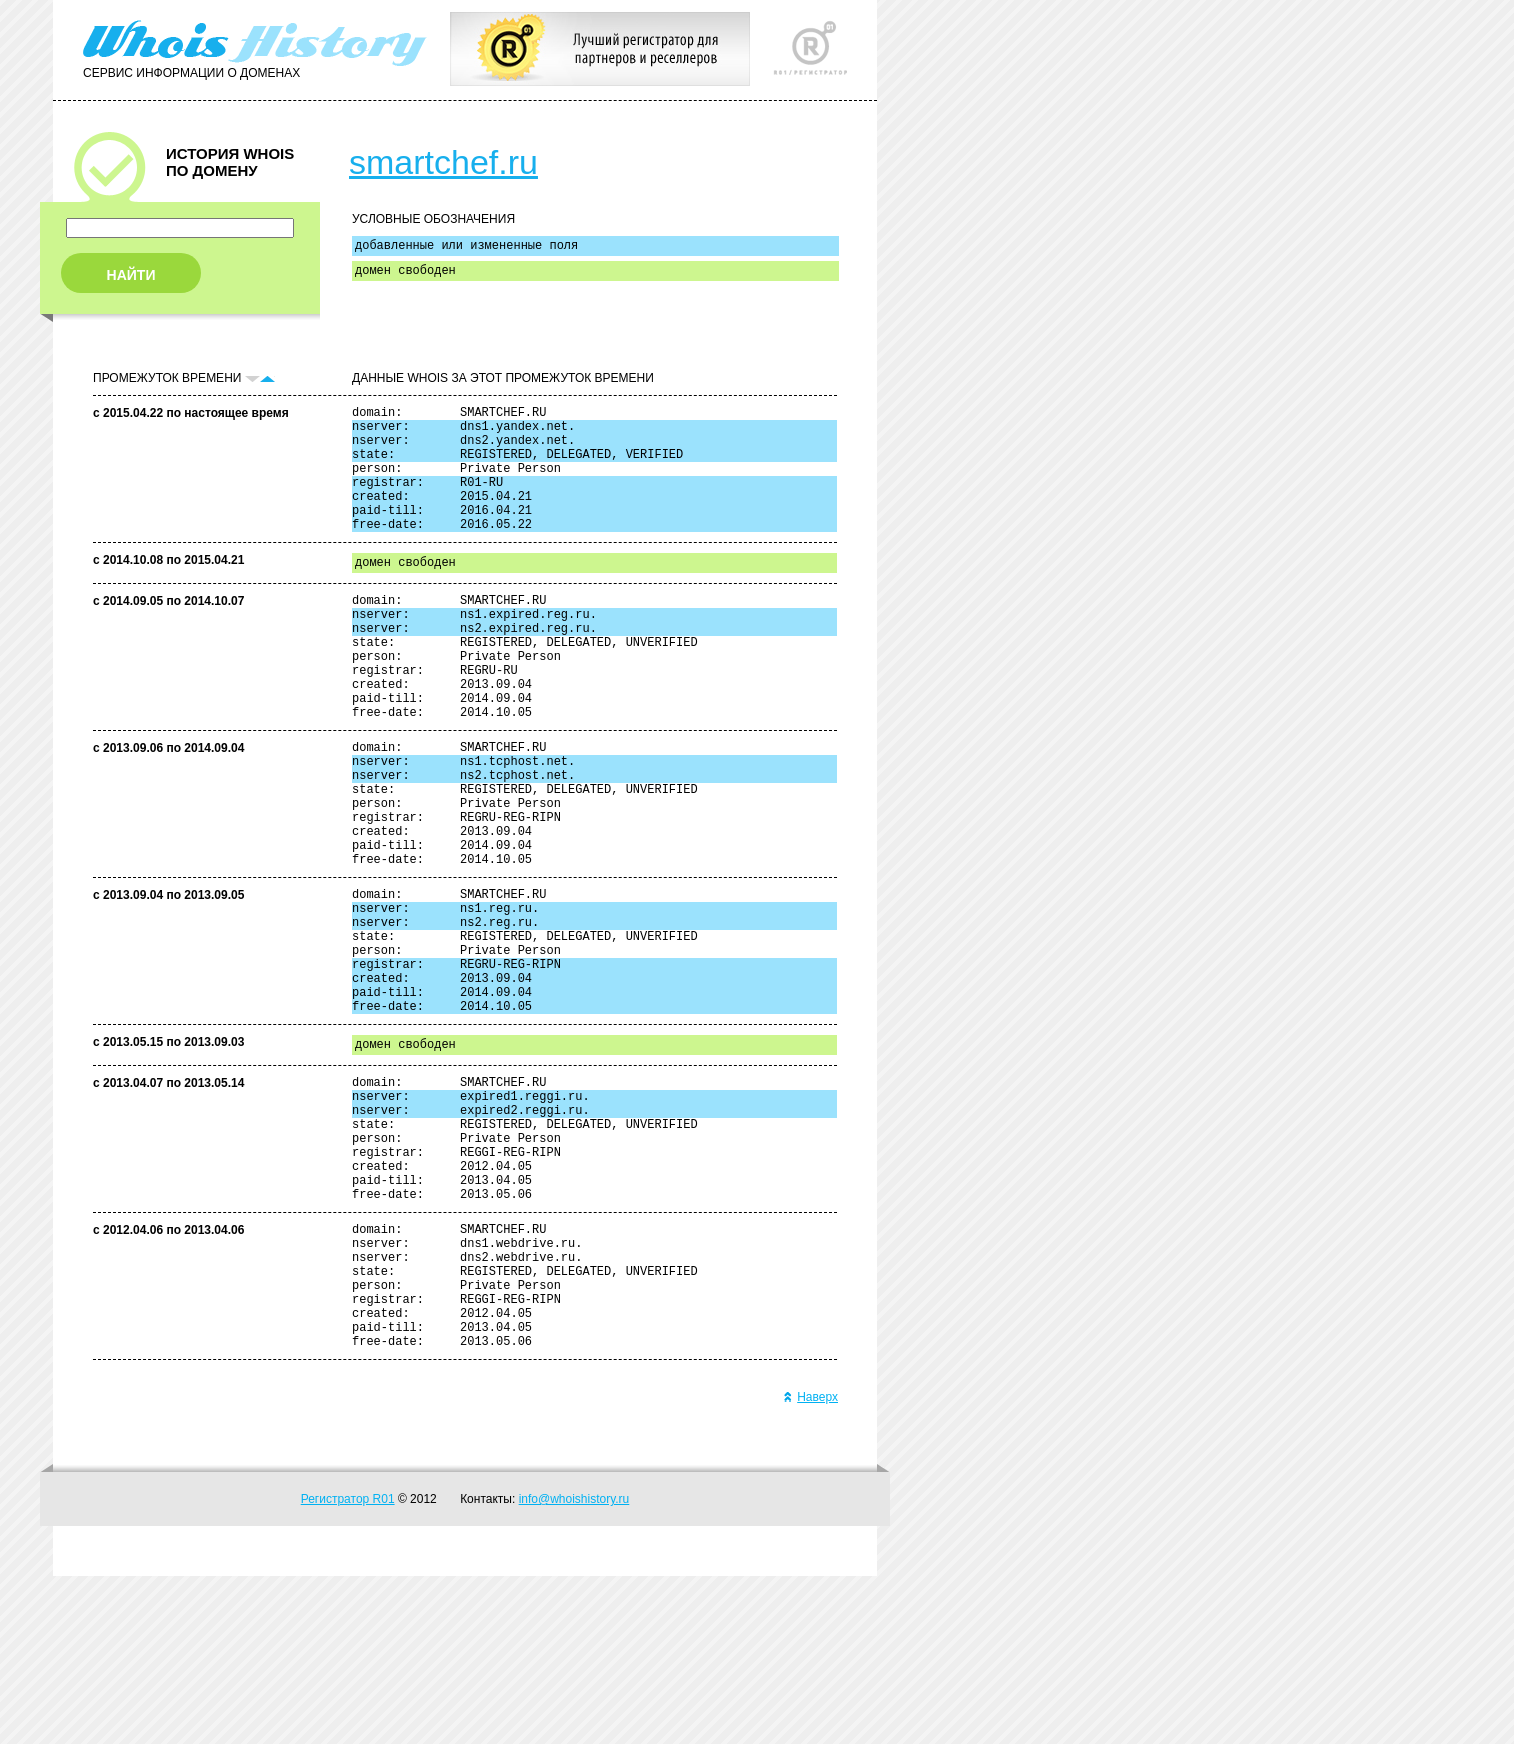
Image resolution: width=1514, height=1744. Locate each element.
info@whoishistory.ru (574, 1667)
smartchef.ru (443, 162)
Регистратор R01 (348, 1667)
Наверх (810, 1565)
